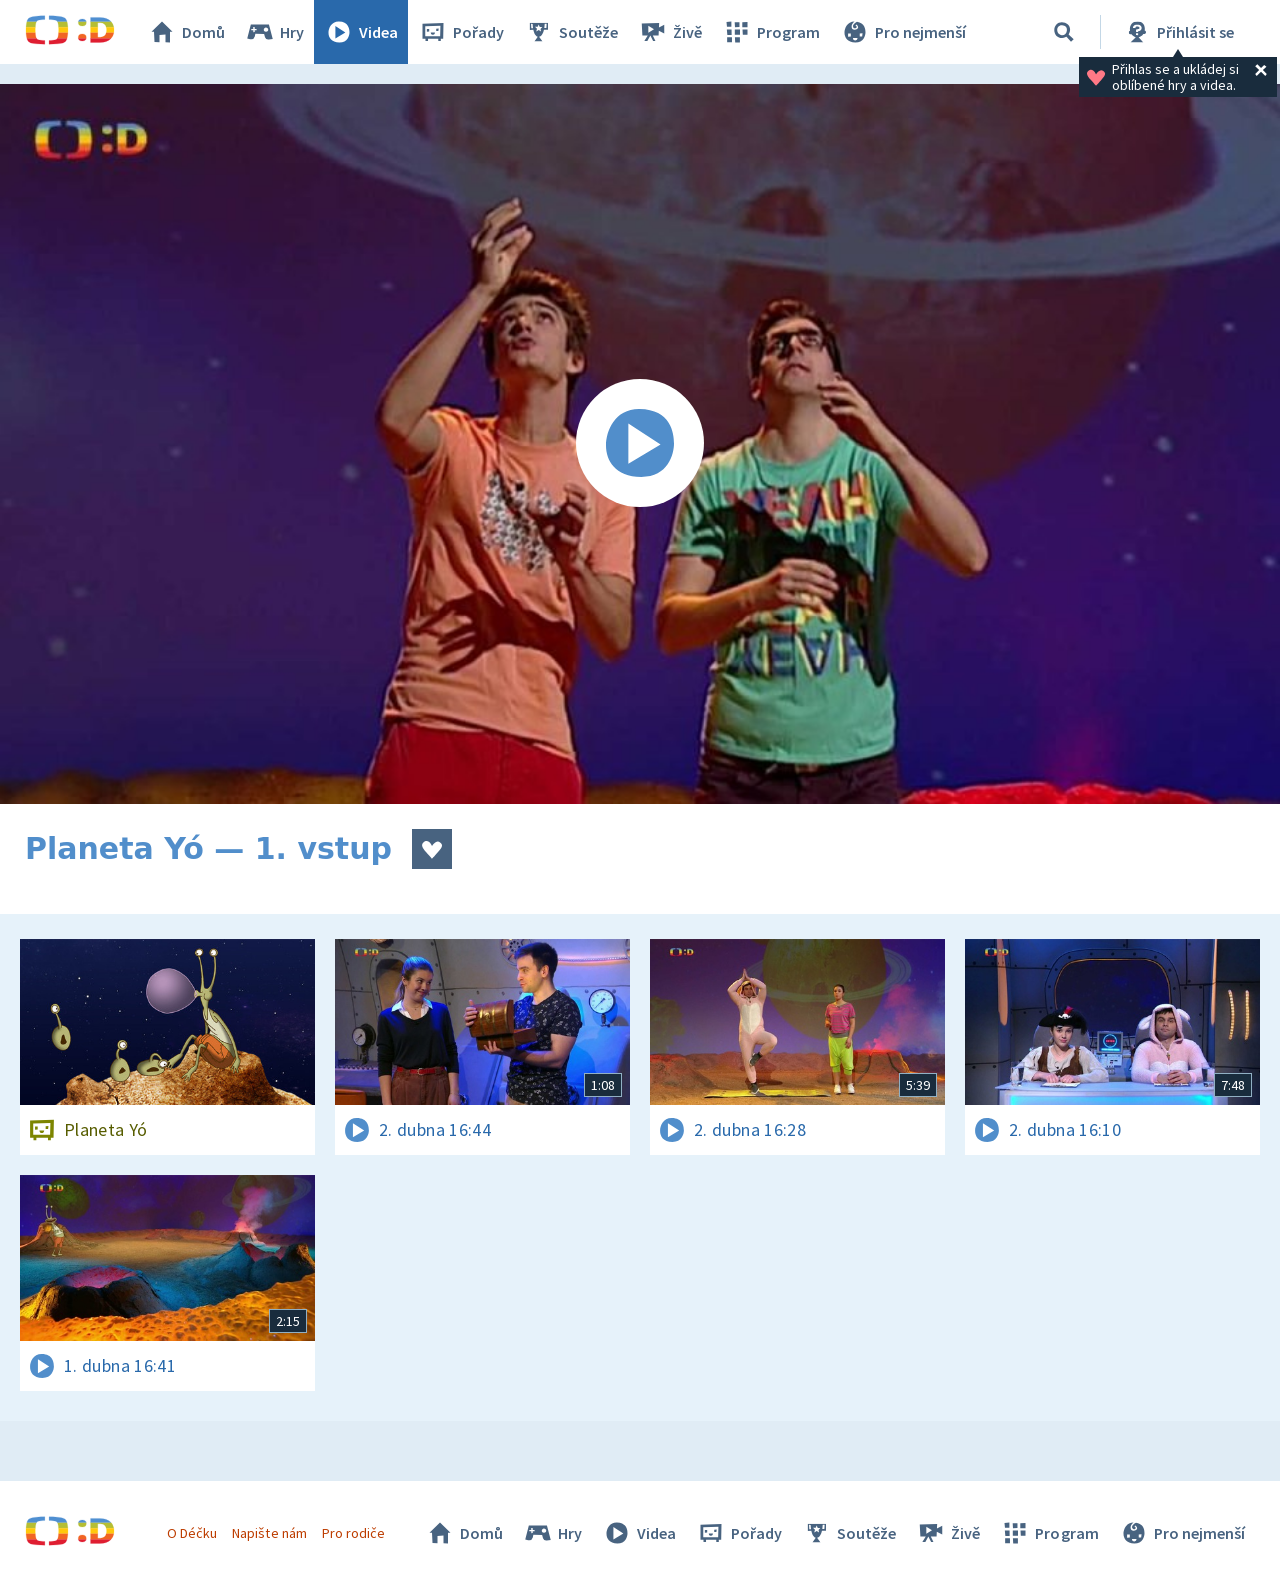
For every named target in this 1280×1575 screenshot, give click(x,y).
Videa (361, 32)
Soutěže (571, 32)
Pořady (461, 32)
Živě (670, 32)
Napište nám (269, 1533)
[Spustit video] (640, 444)
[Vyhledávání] (1064, 32)
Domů (186, 32)
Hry (274, 32)
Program (771, 32)
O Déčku (192, 1533)
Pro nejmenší (903, 32)
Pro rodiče (353, 1533)
